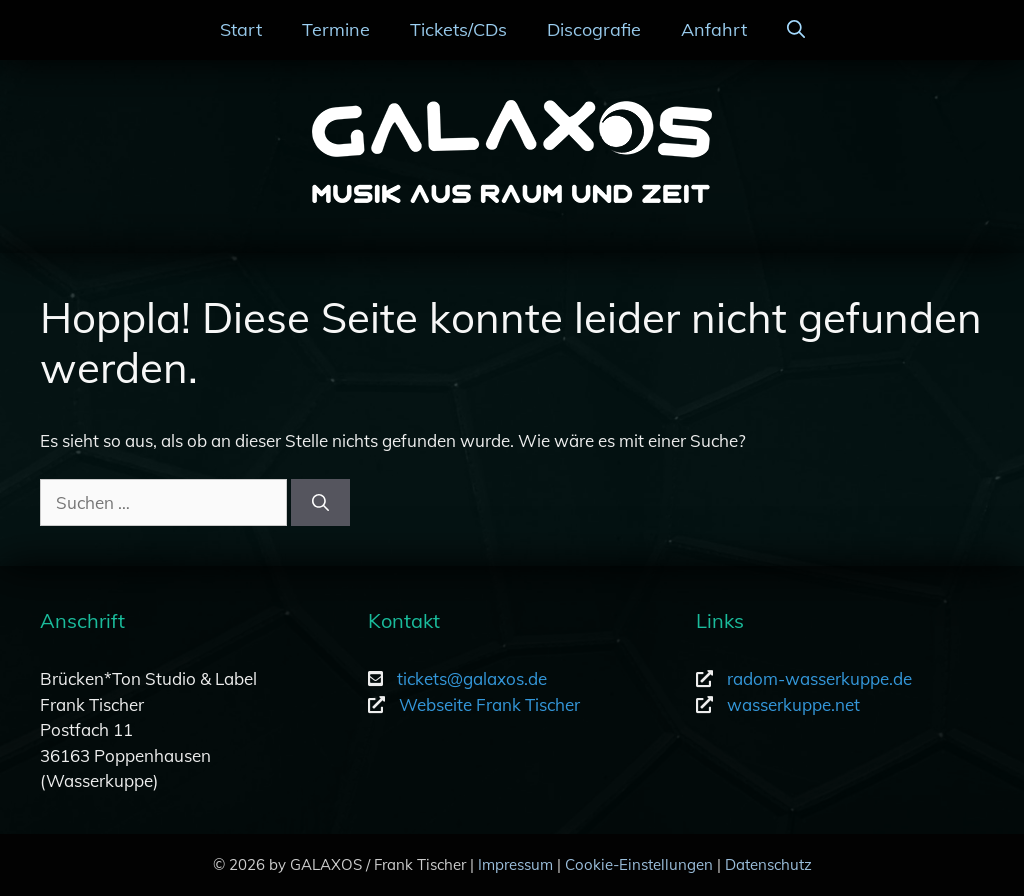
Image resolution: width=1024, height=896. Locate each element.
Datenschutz (768, 864)
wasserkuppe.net (793, 704)
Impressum (515, 864)
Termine (336, 29)
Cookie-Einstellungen (639, 864)
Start (241, 29)
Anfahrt (714, 29)
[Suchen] (320, 503)
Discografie (594, 29)
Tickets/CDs (458, 29)
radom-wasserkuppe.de (819, 678)
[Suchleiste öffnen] (796, 30)
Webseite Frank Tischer (489, 704)
